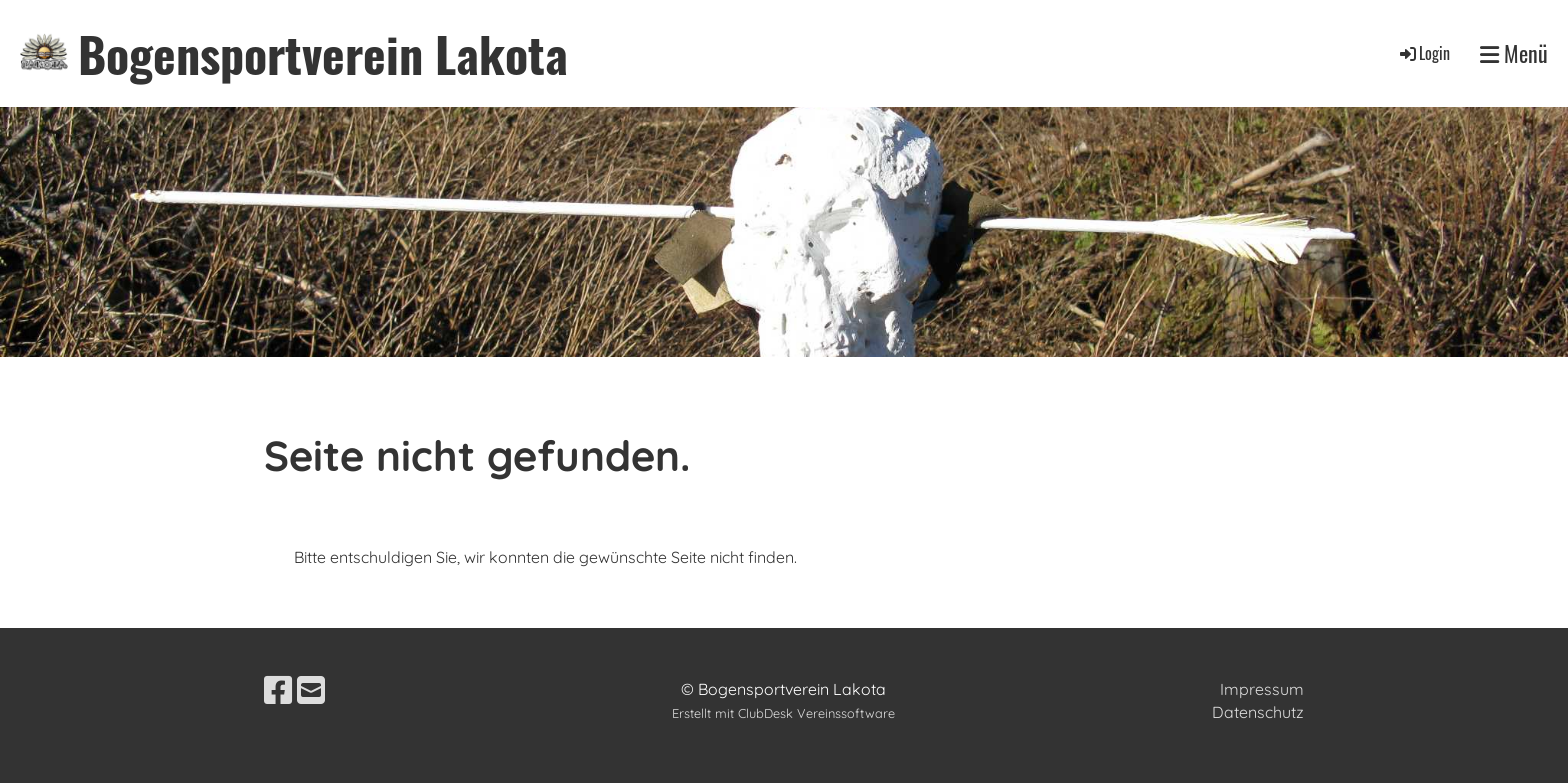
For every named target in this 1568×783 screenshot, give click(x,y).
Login (1423, 53)
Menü (1514, 53)
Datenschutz (1258, 712)
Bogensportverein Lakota (323, 53)
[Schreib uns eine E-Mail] (311, 690)
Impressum (1262, 689)
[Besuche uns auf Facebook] (278, 690)
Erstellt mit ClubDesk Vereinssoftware (783, 713)
